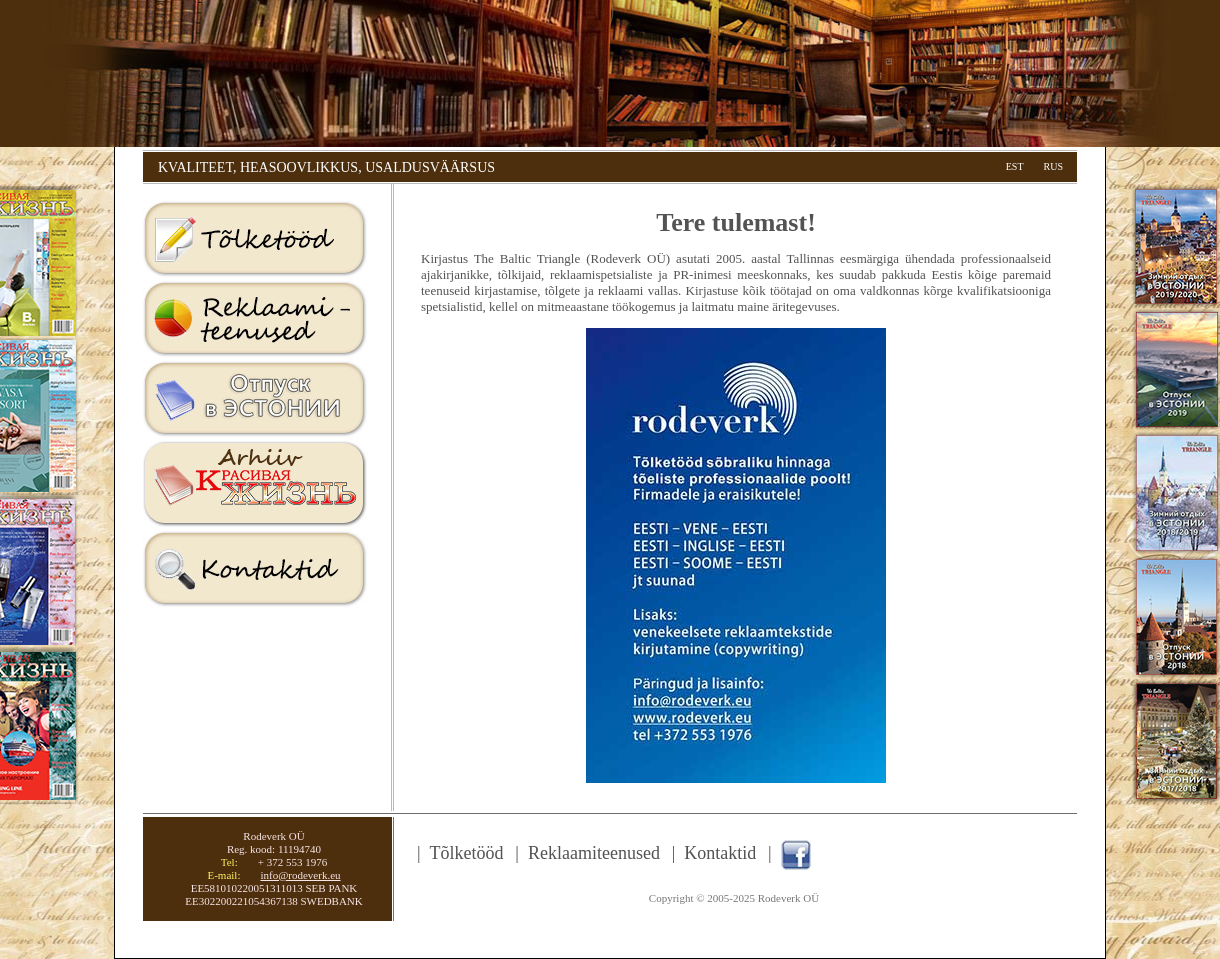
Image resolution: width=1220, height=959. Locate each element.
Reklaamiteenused (255, 320)
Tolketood (255, 240)
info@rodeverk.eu (300, 875)
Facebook (796, 855)
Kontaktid (255, 570)
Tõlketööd (467, 853)
